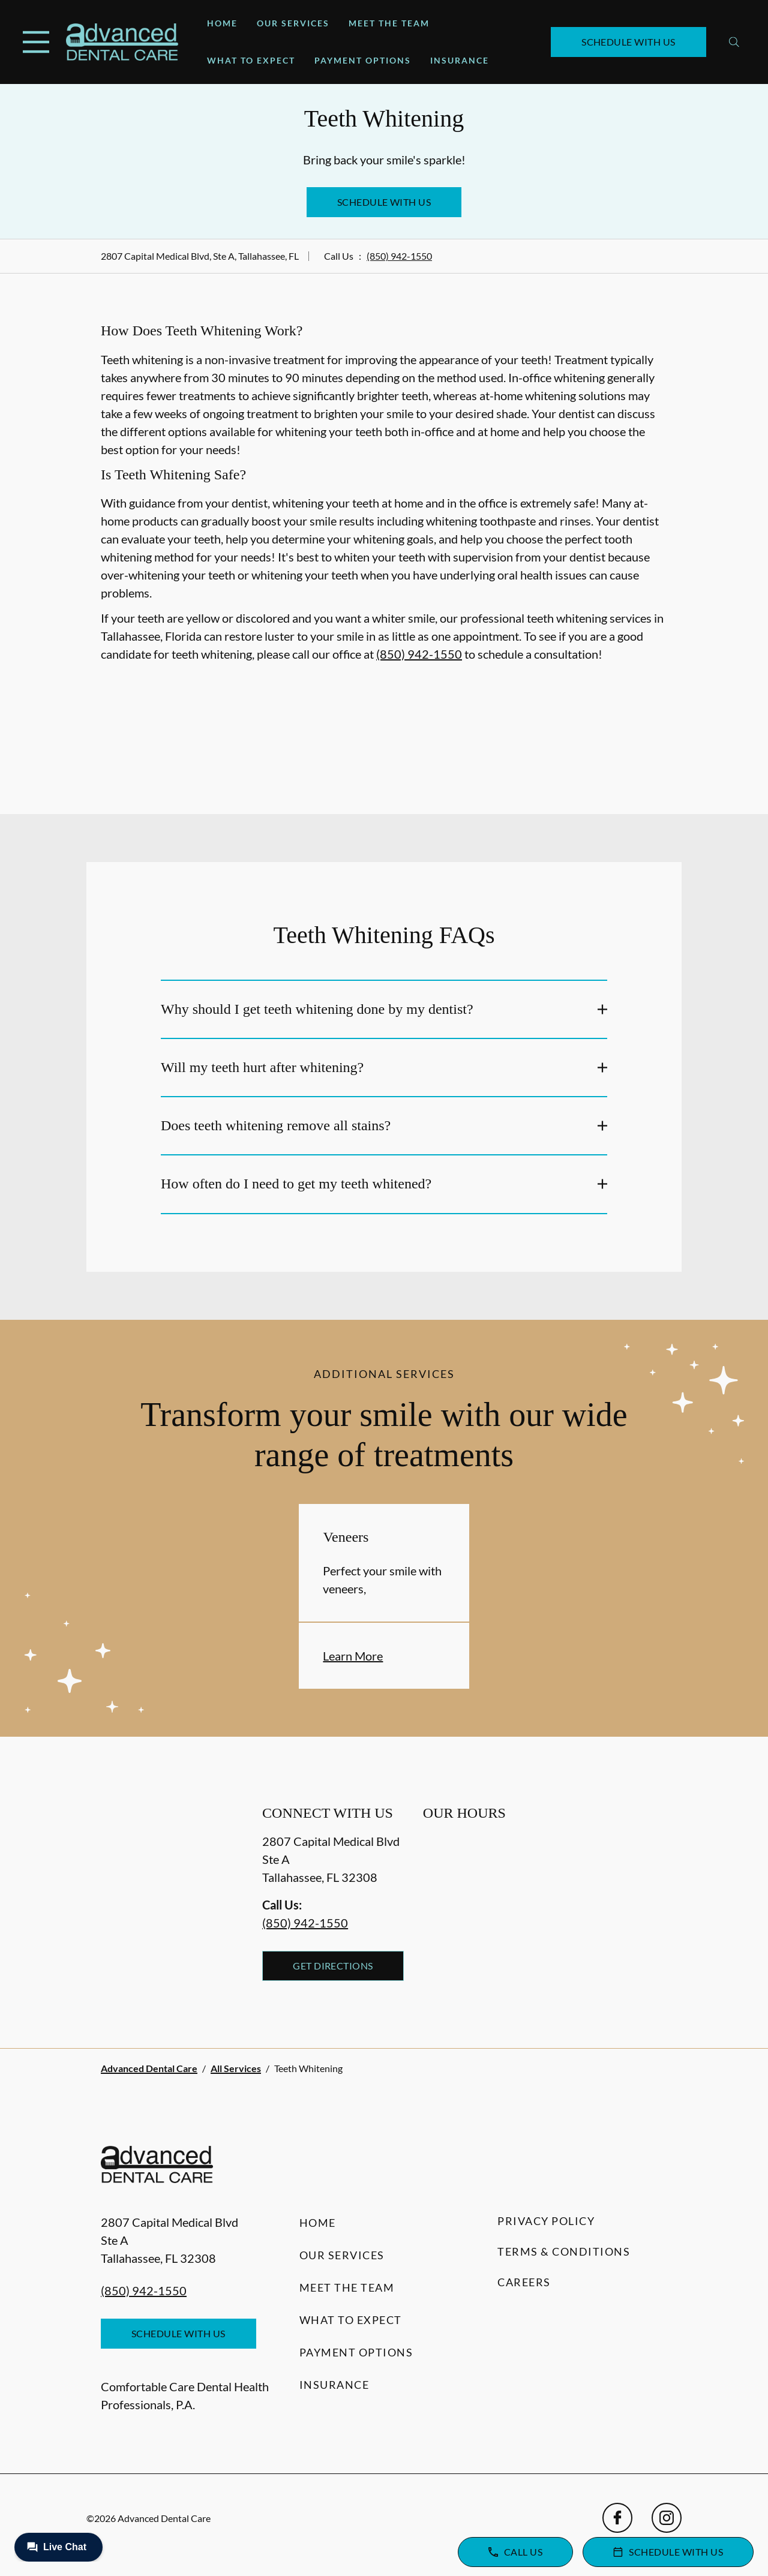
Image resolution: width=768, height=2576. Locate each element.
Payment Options (362, 60)
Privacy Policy (546, 2220)
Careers (524, 2282)
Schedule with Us (628, 41)
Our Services (293, 23)
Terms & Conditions (563, 2251)
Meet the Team (389, 23)
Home (222, 23)
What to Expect (251, 60)
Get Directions (333, 1965)
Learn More (353, 1656)
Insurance (459, 60)
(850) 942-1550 (399, 256)
